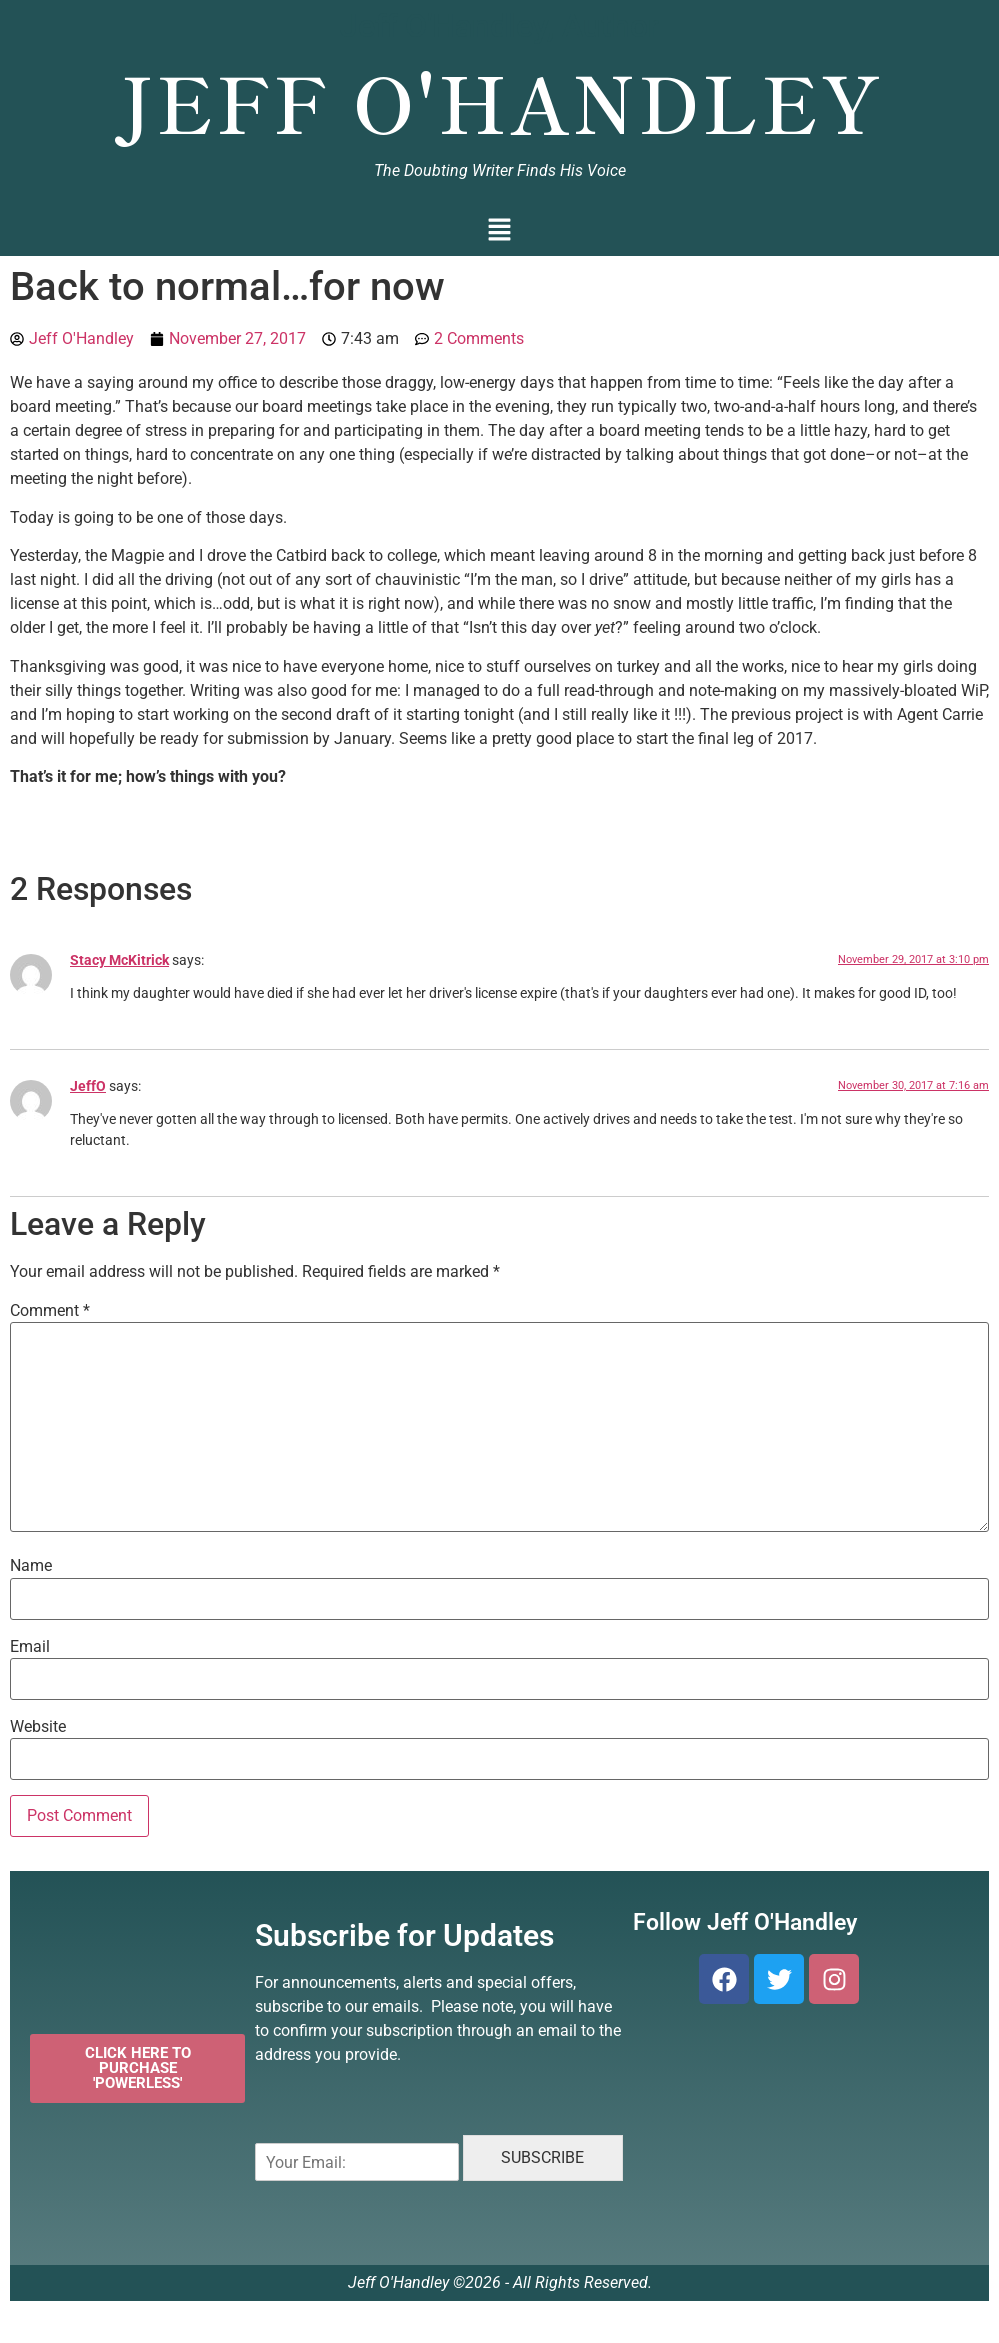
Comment (50, 1311)
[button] (499, 231)
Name (31, 1566)
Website (38, 1727)
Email (30, 1647)
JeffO (88, 1086)
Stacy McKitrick (119, 960)
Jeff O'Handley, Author (499, 26)
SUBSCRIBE (542, 2157)
